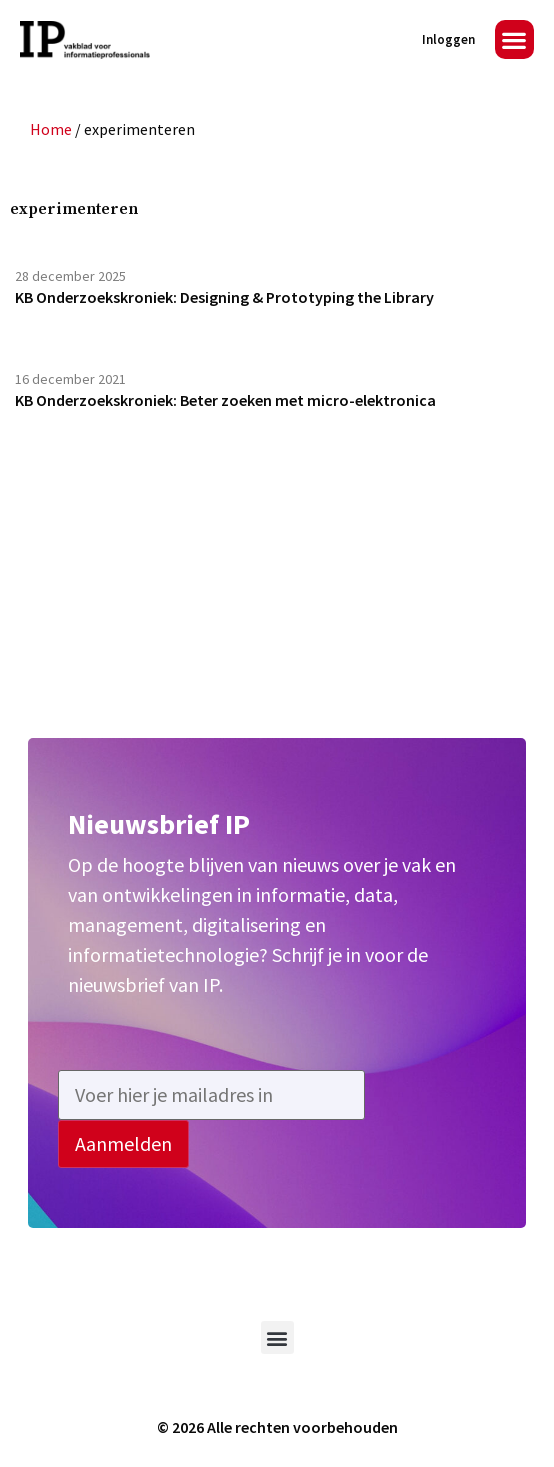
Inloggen (448, 39)
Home (51, 129)
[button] (514, 39)
